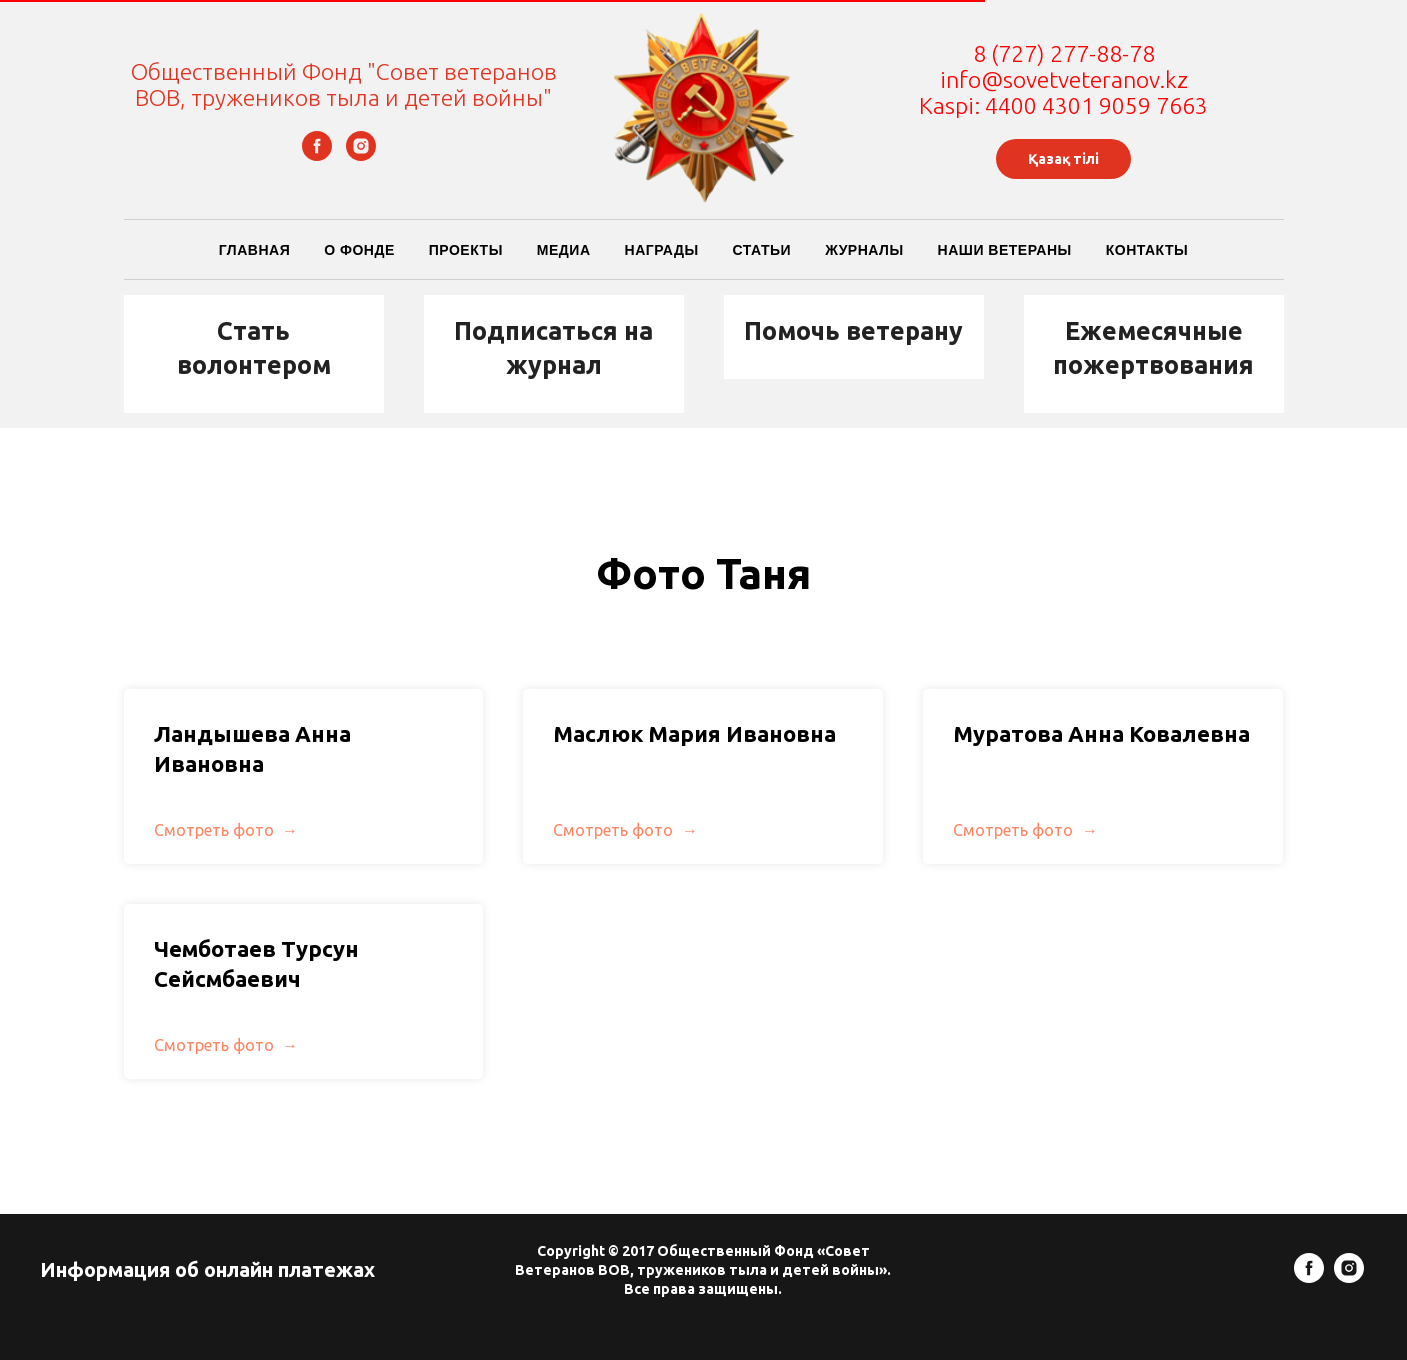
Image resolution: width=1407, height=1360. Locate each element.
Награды (662, 250)
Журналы (864, 250)
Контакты (1147, 250)
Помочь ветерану (853, 331)
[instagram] (361, 155)
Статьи (762, 250)
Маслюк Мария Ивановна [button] (694, 724)
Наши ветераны (1005, 250)
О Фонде (359, 250)
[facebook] (317, 155)
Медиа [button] (564, 250)
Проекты (466, 250)
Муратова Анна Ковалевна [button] (1101, 724)
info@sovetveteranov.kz (1064, 79)
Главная (254, 250)
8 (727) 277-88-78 (1064, 53)
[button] (254, 349)
